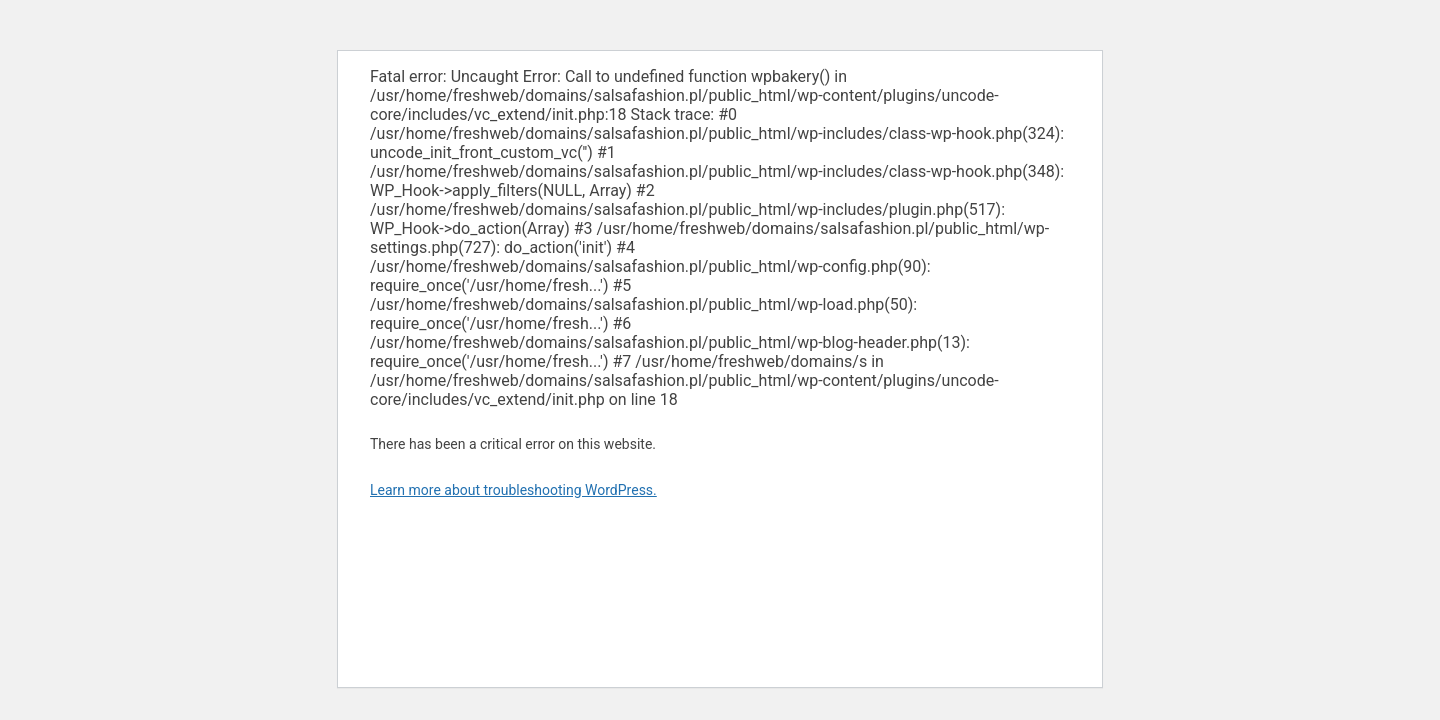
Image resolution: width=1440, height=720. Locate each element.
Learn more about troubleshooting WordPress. (513, 490)
